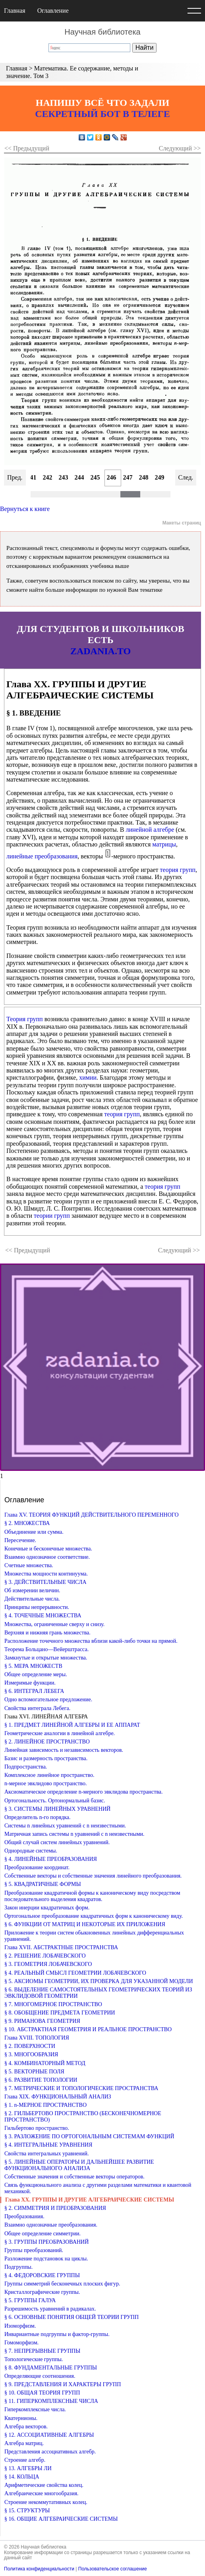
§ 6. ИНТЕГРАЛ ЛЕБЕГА (34, 1691)
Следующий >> (180, 148)
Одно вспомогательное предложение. (48, 1699)
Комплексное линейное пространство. (49, 1775)
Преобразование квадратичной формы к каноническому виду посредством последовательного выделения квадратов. (92, 1896)
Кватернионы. (20, 2418)
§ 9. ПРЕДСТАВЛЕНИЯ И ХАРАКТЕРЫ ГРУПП (62, 2384)
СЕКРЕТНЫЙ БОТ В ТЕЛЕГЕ (102, 114)
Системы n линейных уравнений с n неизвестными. (65, 1826)
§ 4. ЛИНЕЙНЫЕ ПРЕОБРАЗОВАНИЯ (50, 1859)
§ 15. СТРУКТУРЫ (27, 2511)
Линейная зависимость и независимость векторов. (63, 1750)
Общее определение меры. (35, 1674)
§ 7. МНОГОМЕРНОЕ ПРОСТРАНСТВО (53, 2004)
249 (159, 477)
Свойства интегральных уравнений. (46, 2154)
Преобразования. (24, 2216)
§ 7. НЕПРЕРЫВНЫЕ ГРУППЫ (42, 2351)
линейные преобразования (41, 856)
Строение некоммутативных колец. (45, 2502)
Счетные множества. (28, 1565)
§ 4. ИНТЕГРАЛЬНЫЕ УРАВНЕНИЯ (48, 2145)
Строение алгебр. (24, 2460)
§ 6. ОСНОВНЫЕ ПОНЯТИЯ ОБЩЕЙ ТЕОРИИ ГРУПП (71, 2317)
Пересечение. (20, 1540)
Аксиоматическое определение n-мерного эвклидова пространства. (83, 1792)
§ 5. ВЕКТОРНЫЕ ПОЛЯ (34, 2072)
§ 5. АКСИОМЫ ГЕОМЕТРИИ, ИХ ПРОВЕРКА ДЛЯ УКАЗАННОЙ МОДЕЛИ (98, 1981)
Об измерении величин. (32, 1590)
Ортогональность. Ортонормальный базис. (54, 1801)
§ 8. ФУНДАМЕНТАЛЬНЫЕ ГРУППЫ (50, 2368)
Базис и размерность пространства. (45, 1758)
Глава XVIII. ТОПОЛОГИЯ (36, 2038)
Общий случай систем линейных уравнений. (57, 1842)
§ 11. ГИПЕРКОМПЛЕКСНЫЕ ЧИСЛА (51, 2401)
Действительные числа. (32, 1599)
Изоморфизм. (20, 2326)
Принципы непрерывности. (36, 1607)
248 (144, 477)
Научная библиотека (102, 31)
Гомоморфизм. (21, 2343)
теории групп (52, 1215)
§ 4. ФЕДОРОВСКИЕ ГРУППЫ (42, 2275)
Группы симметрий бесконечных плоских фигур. (62, 2284)
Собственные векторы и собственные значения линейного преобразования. (93, 1876)
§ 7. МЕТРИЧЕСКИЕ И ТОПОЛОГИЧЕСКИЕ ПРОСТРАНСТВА (81, 2088)
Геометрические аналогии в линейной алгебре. (59, 1733)
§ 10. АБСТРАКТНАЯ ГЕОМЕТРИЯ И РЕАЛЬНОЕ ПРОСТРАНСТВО (88, 2029)
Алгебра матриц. (24, 2443)
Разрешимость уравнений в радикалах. (50, 2309)
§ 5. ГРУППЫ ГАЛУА (30, 2300)
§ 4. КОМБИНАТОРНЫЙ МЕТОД (44, 2063)
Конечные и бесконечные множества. (48, 1549)
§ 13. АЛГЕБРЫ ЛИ (28, 2468)
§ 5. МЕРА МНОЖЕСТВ (33, 1666)
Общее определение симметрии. (42, 2234)
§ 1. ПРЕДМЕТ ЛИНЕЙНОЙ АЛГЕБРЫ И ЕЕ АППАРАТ (72, 1725)
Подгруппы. (18, 2267)
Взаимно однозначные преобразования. (50, 2225)
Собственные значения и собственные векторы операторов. (74, 2177)
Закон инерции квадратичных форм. (46, 1908)
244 (79, 477)
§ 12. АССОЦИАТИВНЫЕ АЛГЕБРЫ (49, 2435)
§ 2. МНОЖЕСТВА (27, 1523)
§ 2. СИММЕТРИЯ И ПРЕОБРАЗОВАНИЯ (55, 2208)
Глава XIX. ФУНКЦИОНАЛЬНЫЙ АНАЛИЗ (57, 2097)
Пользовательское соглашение (112, 2569)
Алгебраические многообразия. (41, 2493)
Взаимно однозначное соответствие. (47, 1557)
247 (128, 477)
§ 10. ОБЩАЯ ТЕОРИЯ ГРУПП (42, 2393)
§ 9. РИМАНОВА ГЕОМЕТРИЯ (42, 2021)
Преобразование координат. (37, 1867)
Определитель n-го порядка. (37, 1817)
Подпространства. (25, 1767)
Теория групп (24, 1019)
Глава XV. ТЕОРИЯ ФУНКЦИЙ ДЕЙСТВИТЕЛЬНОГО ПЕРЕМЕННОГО (91, 1515)
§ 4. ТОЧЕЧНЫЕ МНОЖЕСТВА (42, 1616)
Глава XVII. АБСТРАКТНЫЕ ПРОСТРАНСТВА (61, 1947)
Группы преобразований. (33, 2250)
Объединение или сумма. (34, 1532)
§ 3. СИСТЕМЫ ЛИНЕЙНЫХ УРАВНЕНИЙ (57, 1809)
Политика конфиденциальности (39, 2569)
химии (88, 1077)
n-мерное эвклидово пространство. (45, 1783)
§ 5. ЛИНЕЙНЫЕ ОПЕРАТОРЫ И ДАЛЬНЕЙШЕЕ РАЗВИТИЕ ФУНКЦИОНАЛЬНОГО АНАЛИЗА (79, 2165)
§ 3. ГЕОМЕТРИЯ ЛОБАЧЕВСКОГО (48, 1964)
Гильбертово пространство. (36, 2128)
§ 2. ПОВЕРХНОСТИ (29, 2046)
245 (95, 477)
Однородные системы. (30, 1851)
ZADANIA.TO (100, 651)
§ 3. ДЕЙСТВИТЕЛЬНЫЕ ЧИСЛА (45, 1582)
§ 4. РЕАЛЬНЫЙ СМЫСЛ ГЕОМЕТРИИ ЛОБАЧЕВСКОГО (75, 1973)
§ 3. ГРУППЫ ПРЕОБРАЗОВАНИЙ (46, 2242)
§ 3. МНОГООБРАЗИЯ (31, 2054)
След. (185, 477)
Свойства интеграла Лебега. (37, 1708)
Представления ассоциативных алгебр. (50, 2452)
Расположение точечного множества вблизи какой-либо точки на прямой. (91, 1641)
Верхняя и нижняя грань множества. (47, 1633)
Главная (14, 10)
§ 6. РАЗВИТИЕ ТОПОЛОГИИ (40, 2080)
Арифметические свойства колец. (43, 2485)
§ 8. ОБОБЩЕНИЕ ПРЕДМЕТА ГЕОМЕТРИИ (59, 2013)
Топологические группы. (33, 2359)
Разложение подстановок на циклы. (46, 2259)
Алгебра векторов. (26, 2427)
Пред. (15, 477)
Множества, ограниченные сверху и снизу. (54, 1624)
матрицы (164, 844)
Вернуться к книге (25, 508)
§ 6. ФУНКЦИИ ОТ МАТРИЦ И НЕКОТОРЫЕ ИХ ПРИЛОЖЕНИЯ (84, 1924)
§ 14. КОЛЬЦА (21, 2477)
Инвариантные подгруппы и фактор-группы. (57, 2334)
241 (32, 477)
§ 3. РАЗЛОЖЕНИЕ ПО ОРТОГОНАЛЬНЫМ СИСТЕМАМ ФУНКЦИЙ (89, 2136)
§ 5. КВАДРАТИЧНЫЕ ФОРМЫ (42, 1884)
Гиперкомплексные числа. (35, 2409)
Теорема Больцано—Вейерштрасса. (46, 1649)
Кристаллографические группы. (42, 2292)
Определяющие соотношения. (39, 2376)
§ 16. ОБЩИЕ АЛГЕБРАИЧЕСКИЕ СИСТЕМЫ (61, 2519)
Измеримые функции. (30, 1683)
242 (47, 477)
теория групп (178, 869)
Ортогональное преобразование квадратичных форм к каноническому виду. (93, 1916)
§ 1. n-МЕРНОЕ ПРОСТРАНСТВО (45, 2105)
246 (111, 477)
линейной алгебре (150, 829)
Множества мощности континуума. (46, 1574)
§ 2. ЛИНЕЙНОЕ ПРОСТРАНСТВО (47, 1742)
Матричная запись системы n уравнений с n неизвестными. (74, 1834)
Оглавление (53, 10)
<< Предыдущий (26, 148)
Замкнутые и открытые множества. (45, 1658)
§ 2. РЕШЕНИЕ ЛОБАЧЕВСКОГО (45, 1956)
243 (63, 477)
